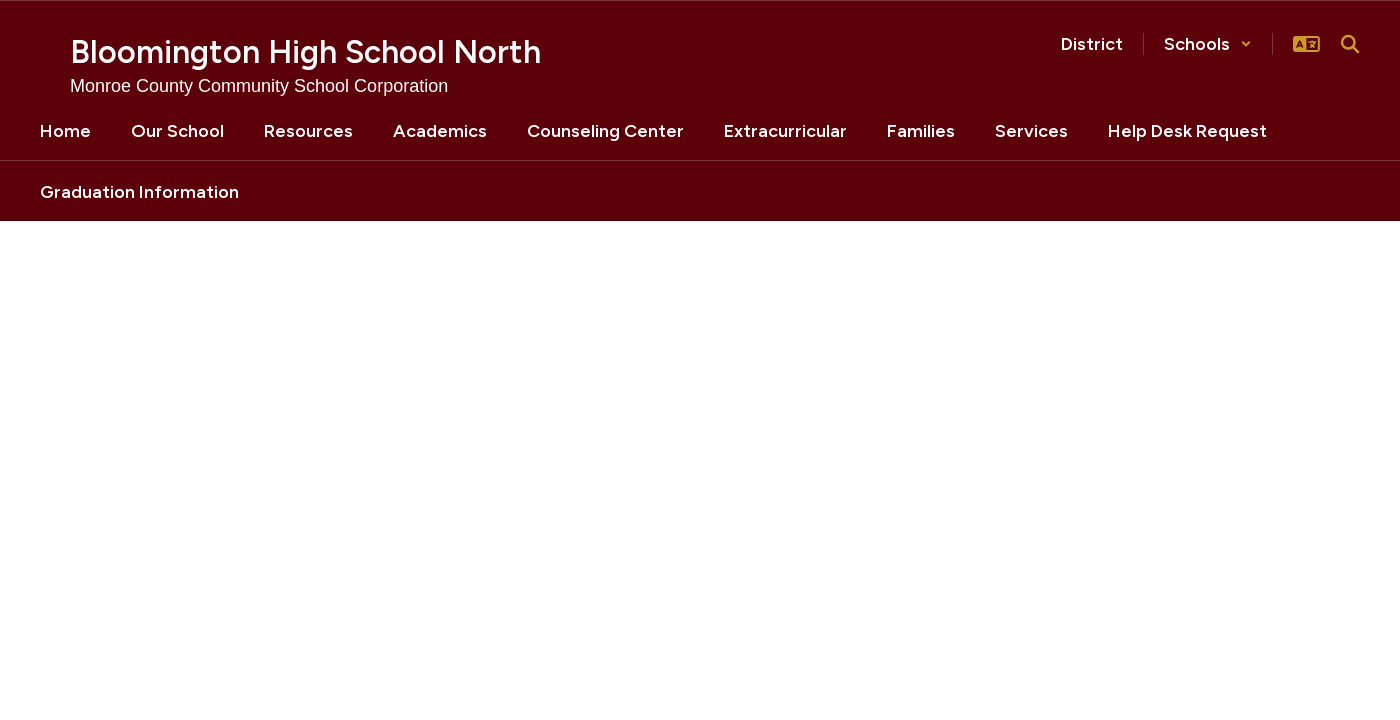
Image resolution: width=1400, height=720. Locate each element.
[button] (1208, 44)
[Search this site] (1350, 44)
